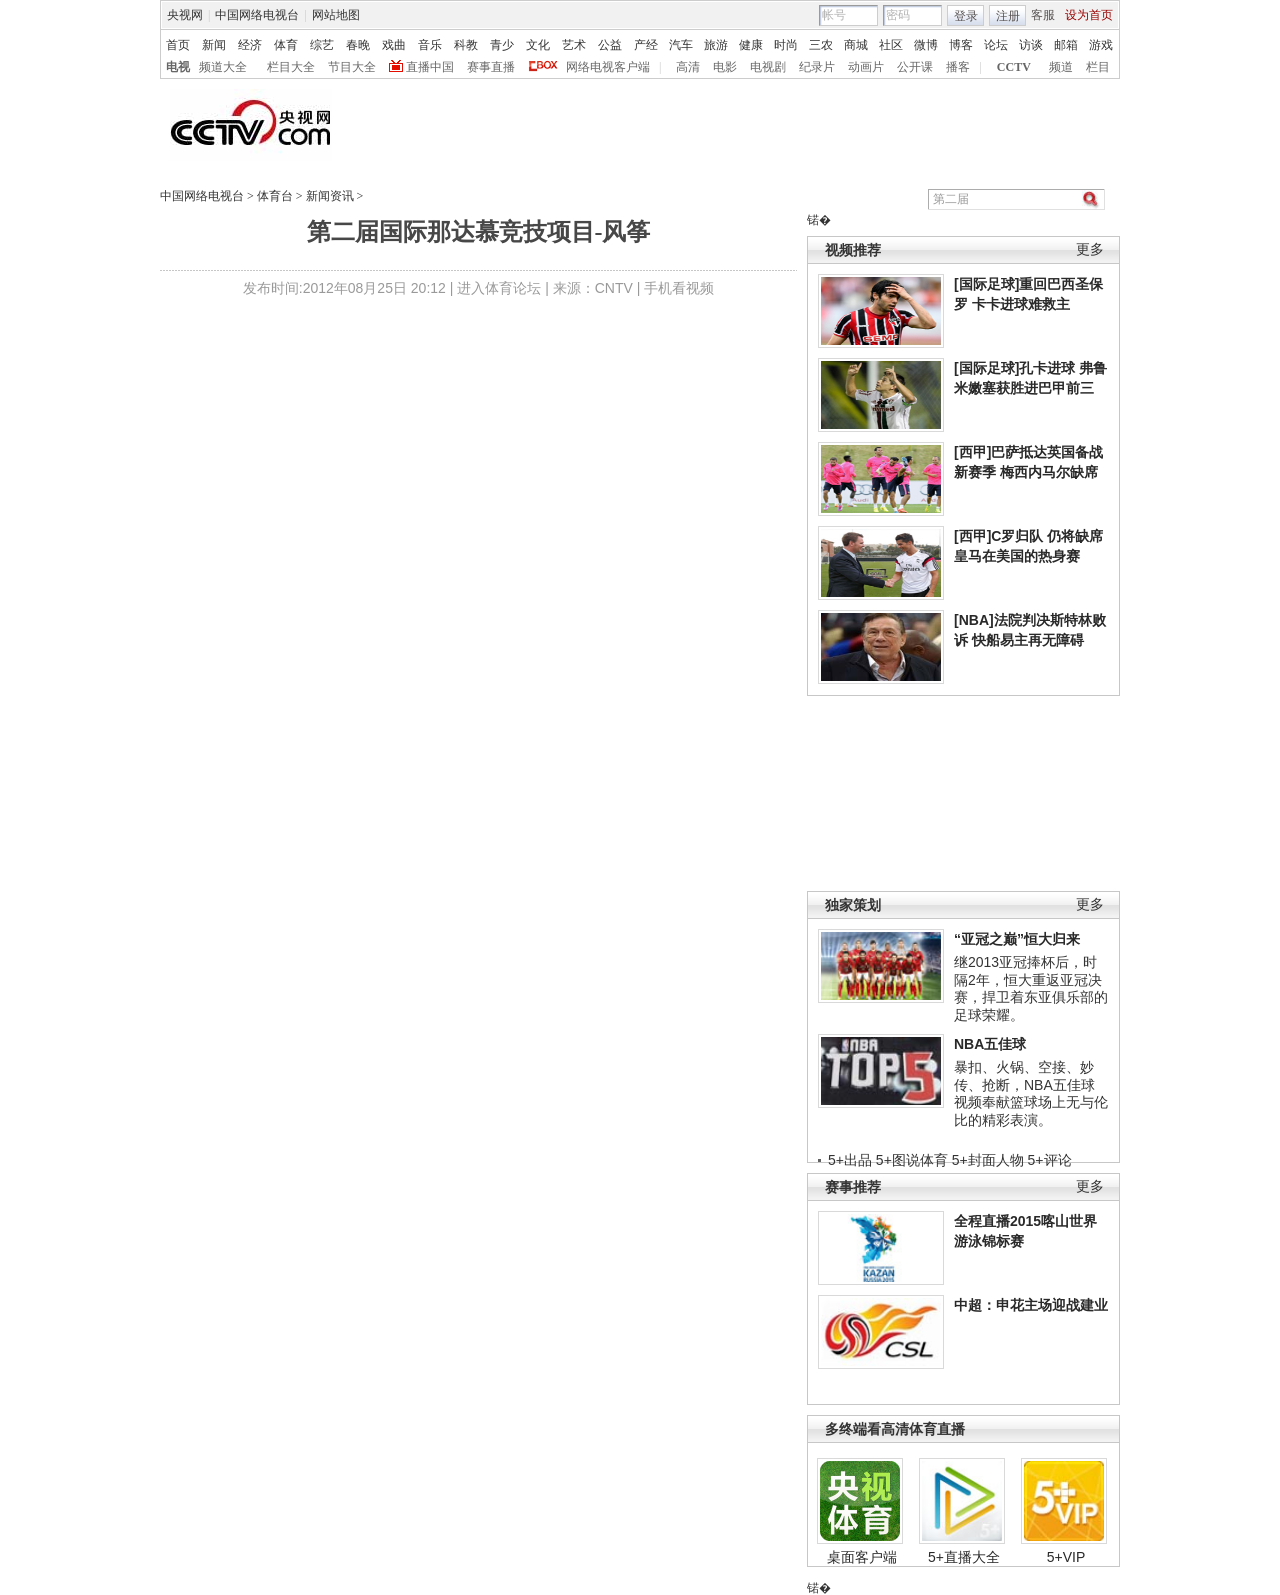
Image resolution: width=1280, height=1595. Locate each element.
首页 (178, 45)
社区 (891, 45)
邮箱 (1066, 45)
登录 (966, 16)
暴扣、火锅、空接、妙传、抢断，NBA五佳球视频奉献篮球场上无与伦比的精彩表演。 (1031, 1093)
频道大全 (223, 67)
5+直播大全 (964, 1557)
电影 (725, 67)
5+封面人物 (988, 1160)
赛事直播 (491, 67)
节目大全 (352, 67)
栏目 (1098, 67)
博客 (961, 45)
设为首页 (1089, 15)
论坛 (996, 45)
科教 (466, 45)
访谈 (1031, 45)
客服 (1043, 15)
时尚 (786, 45)
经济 (250, 45)
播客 (958, 67)
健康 (751, 45)
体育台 (275, 196)
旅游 (716, 45)
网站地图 (336, 15)
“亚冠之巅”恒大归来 (1017, 939)
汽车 (681, 45)
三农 (821, 45)
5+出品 (850, 1160)
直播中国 (430, 67)
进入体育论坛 (499, 288)
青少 (502, 45)
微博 (926, 45)
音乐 (430, 45)
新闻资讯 (330, 196)
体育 (286, 45)
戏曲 (394, 45)
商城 (856, 45)
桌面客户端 (862, 1557)
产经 (646, 45)
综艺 (322, 45)
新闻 (214, 45)
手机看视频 (679, 288)
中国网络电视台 (257, 15)
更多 (1090, 249)
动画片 (866, 67)
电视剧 (768, 67)
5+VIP (1066, 1557)
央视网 (185, 15)
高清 (688, 67)
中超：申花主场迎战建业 (1031, 1305)
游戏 (1101, 45)
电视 (178, 67)
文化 (538, 45)
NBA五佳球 (990, 1044)
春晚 (358, 45)
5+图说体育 (912, 1160)
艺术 (574, 45)
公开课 (915, 67)
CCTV (1014, 67)
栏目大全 (291, 67)
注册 (1008, 16)
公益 (610, 45)
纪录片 (817, 67)
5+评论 (1050, 1160)
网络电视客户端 (608, 67)
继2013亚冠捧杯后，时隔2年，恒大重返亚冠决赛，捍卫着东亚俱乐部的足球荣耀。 (1031, 988)
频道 (1061, 67)
